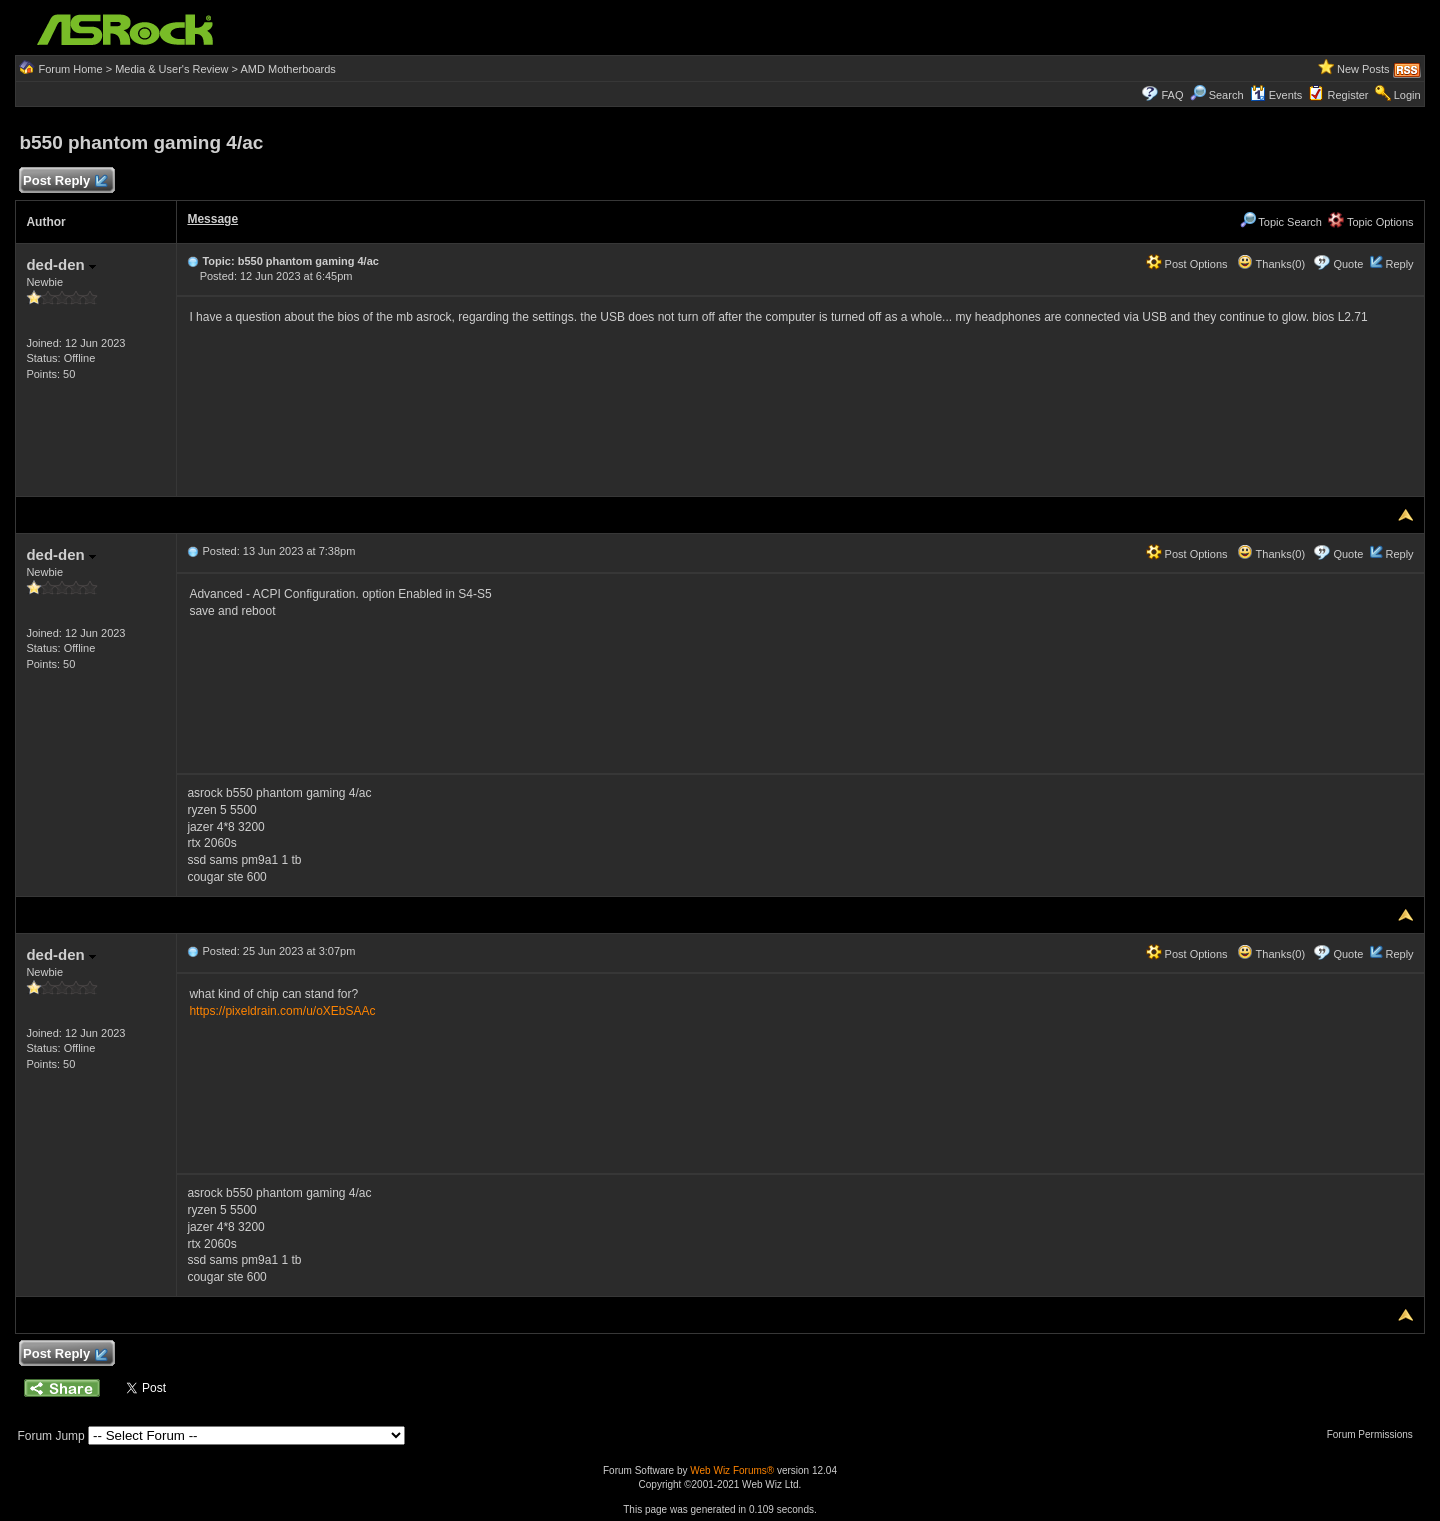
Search (1226, 95)
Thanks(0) (1271, 264)
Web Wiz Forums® (732, 1470)
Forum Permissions (1375, 1434)
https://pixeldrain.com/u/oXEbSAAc (282, 1011)
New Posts (1363, 69)
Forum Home (70, 69)
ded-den (61, 264)
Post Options (1187, 264)
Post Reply (64, 181)
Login (1407, 95)
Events (1276, 95)
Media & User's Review (171, 69)
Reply (1399, 264)
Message (212, 219)
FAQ (1172, 95)
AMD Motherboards (288, 69)
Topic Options (1371, 222)
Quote (1348, 264)
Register (1348, 95)
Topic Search (1281, 222)
